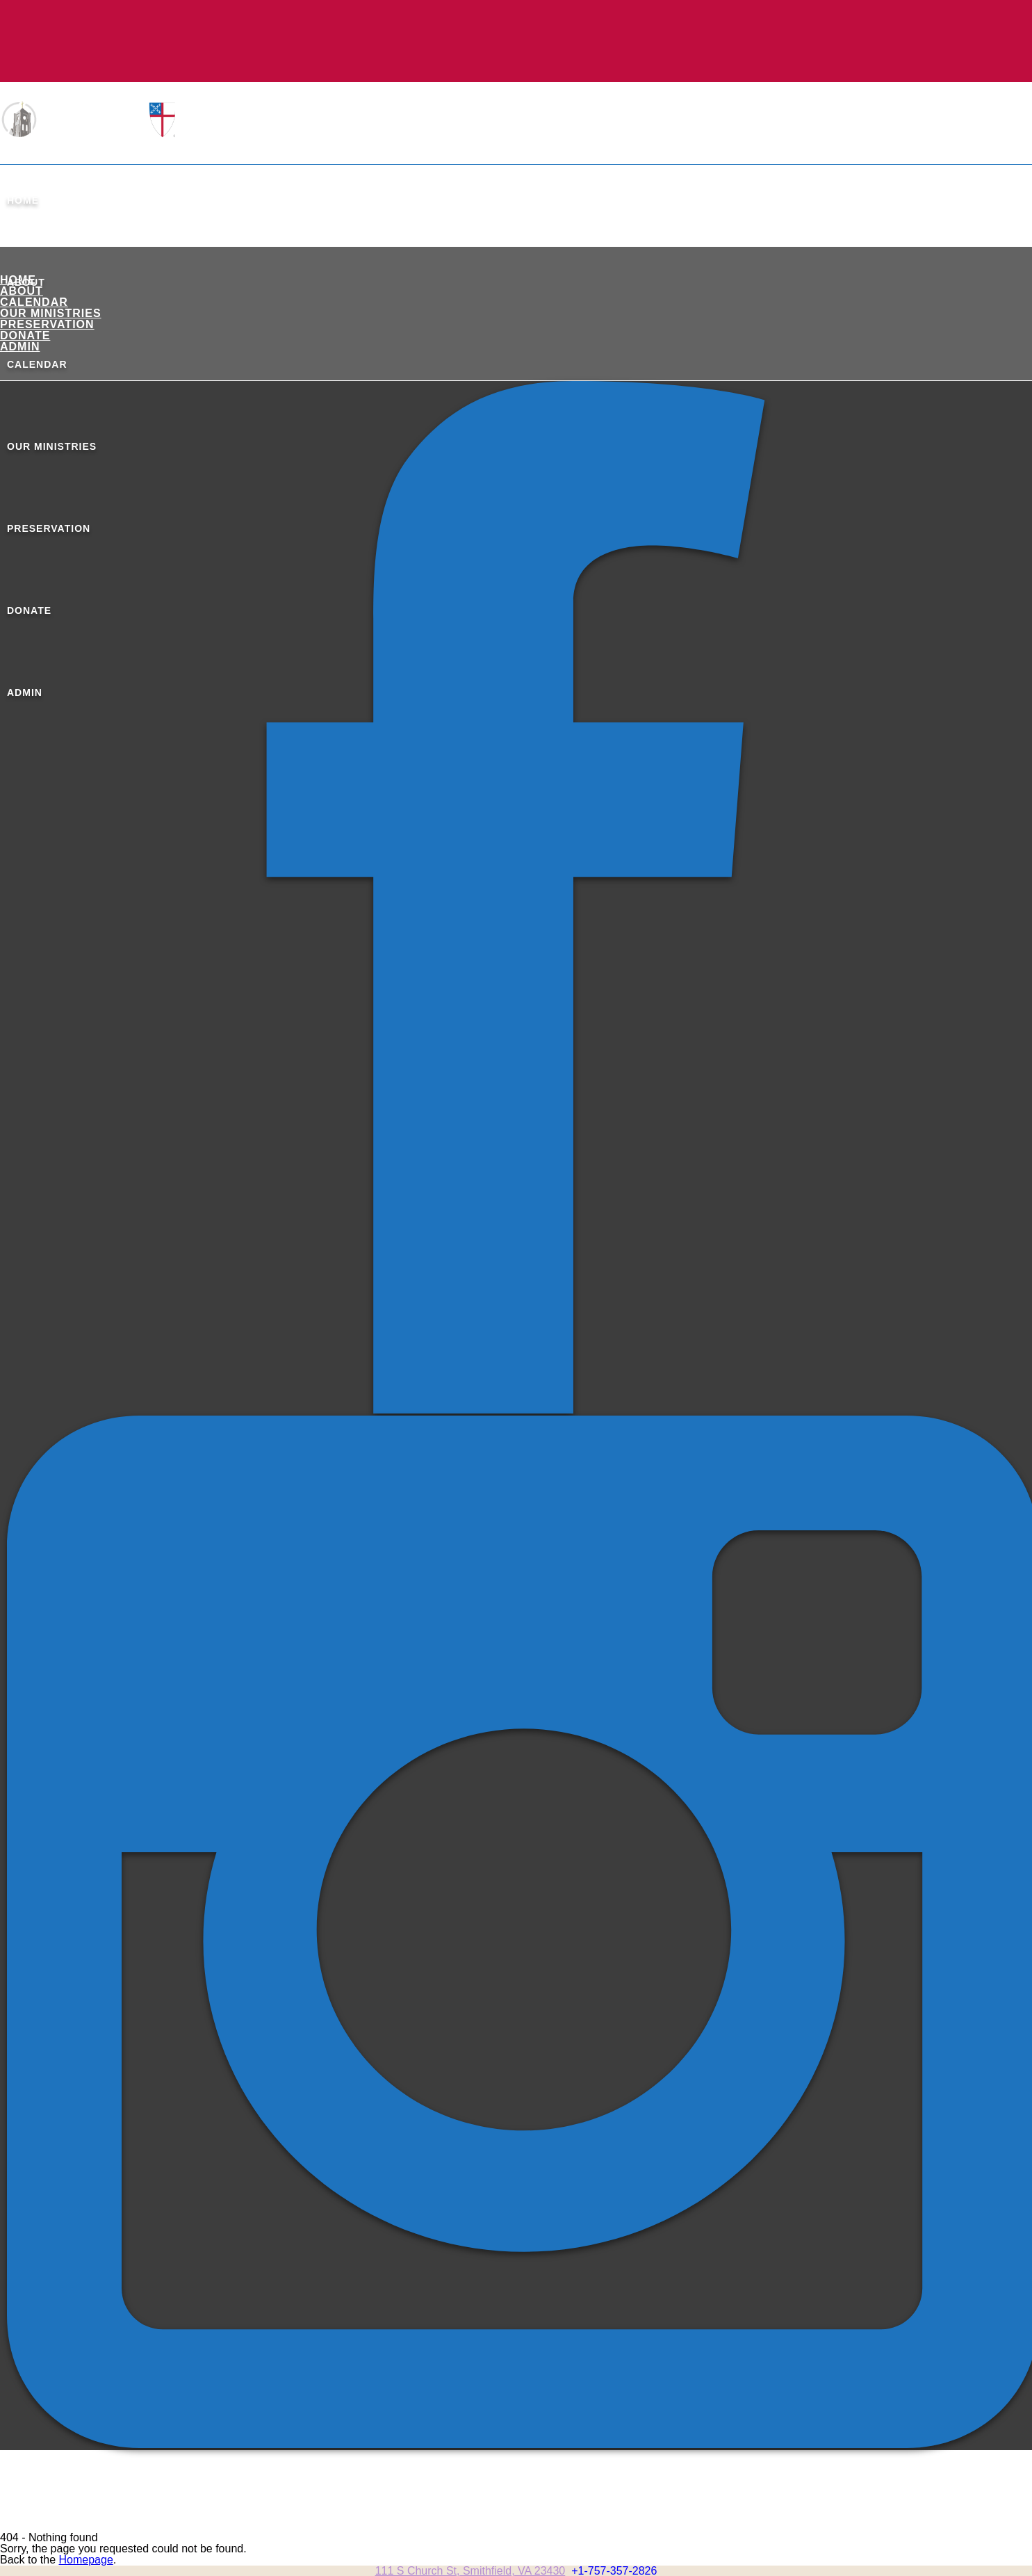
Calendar (34, 302)
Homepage (86, 2560)
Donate (25, 335)
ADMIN (20, 347)
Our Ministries (50, 313)
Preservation (47, 324)
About (21, 291)
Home (23, 200)
